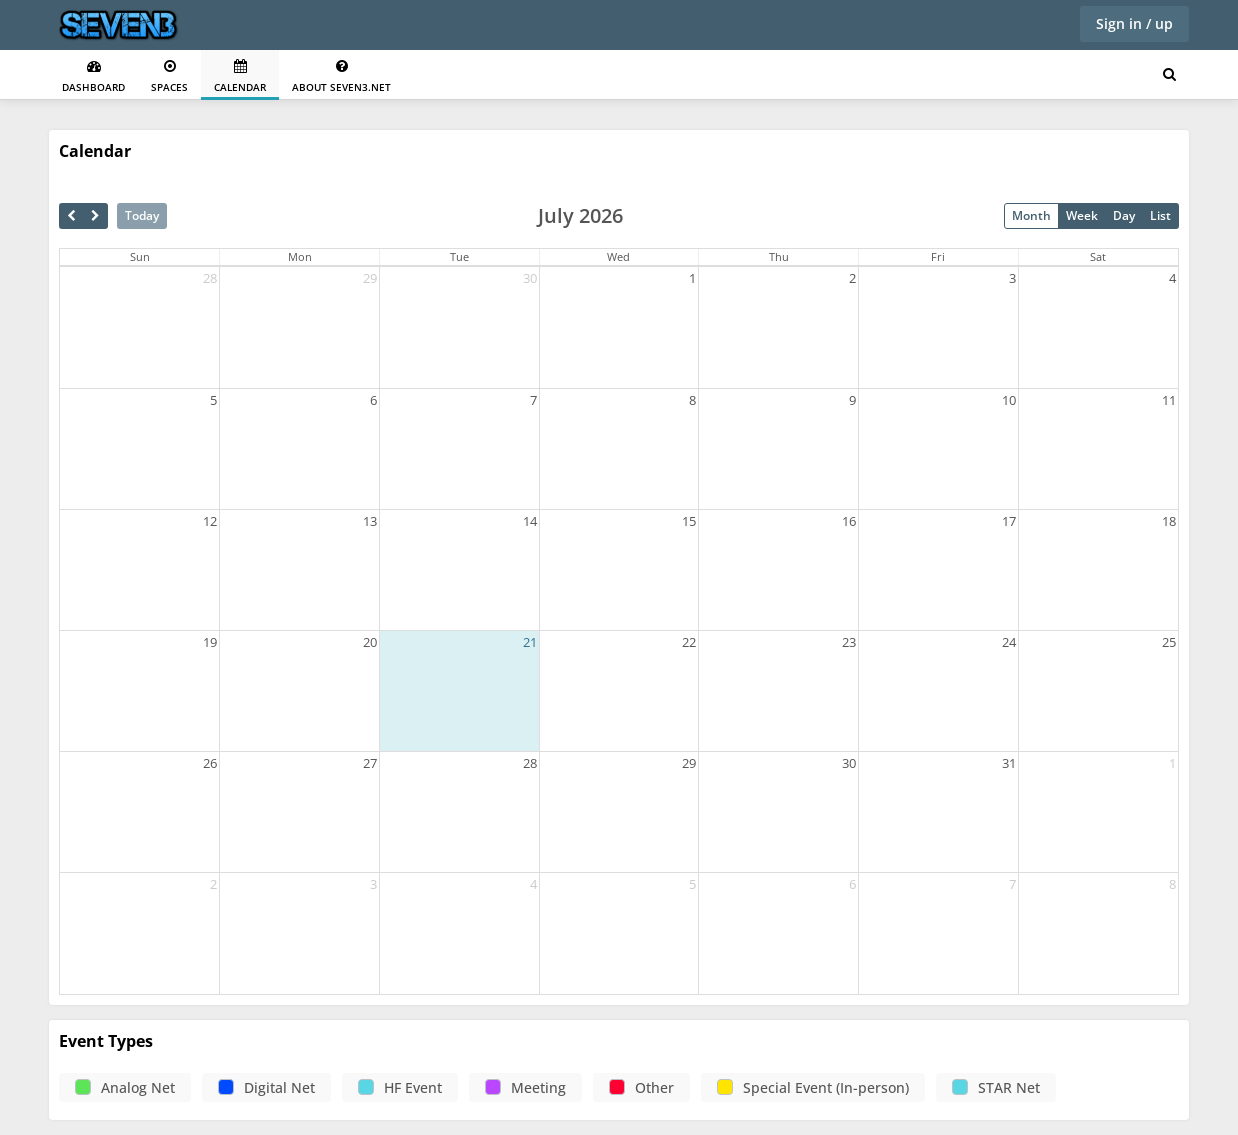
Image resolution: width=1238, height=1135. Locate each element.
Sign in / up (1134, 23)
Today (142, 215)
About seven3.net (341, 76)
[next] (95, 216)
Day (1124, 215)
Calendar (240, 76)
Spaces (169, 76)
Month (1031, 215)
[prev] (71, 216)
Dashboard (93, 76)
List (1160, 215)
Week (1082, 215)
